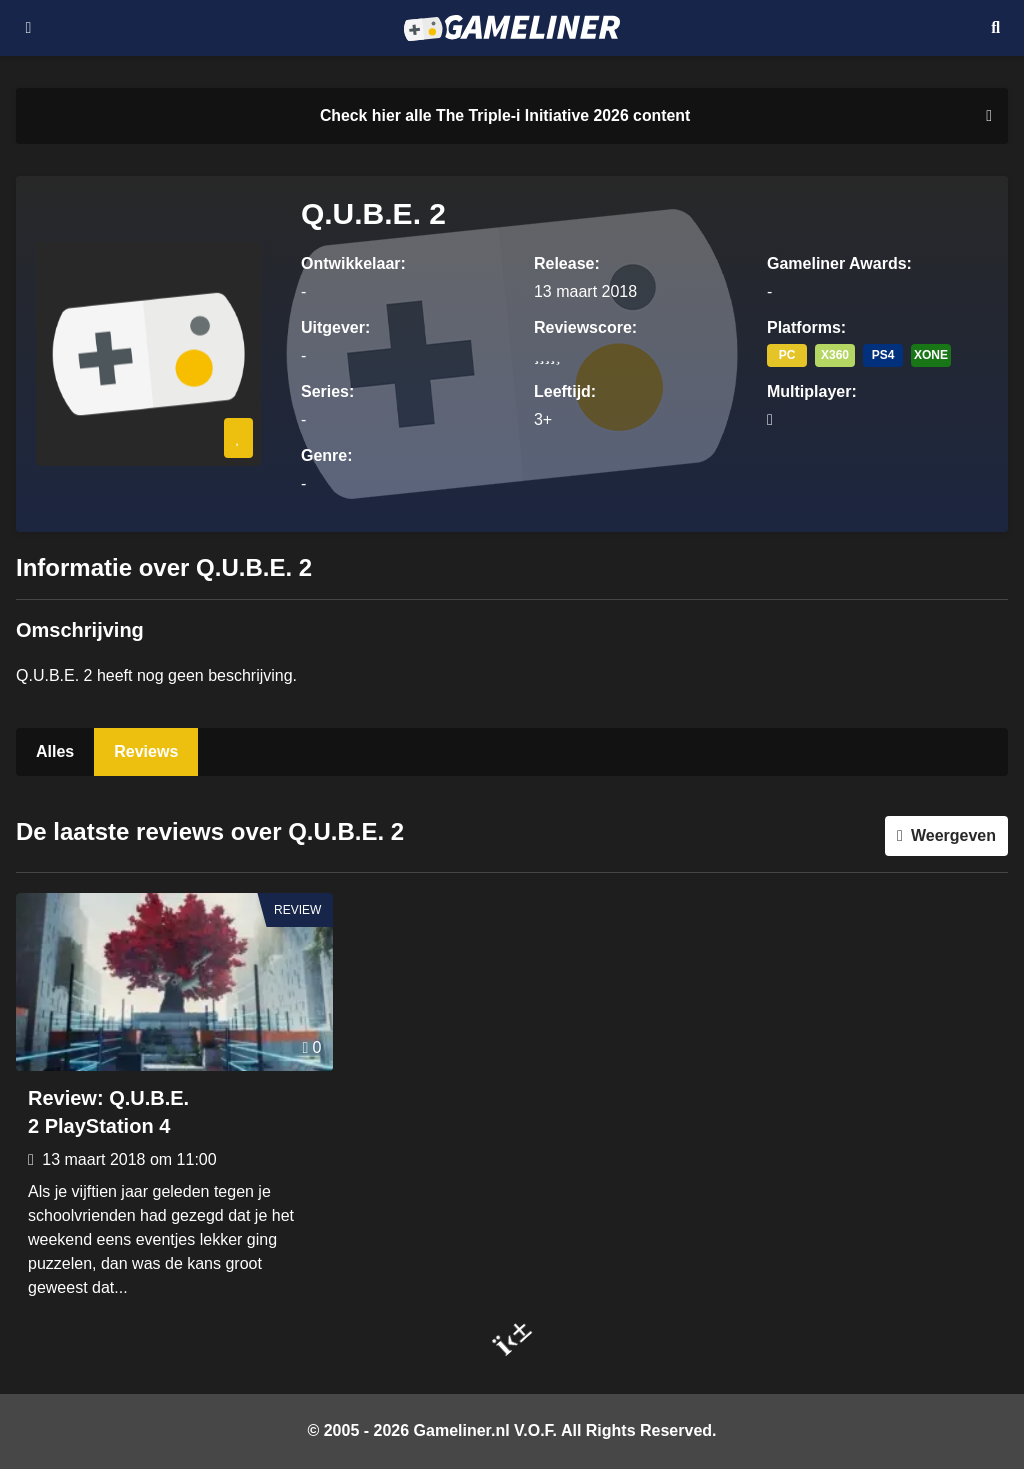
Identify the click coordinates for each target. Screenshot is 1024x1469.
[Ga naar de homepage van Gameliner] (511, 28)
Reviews (146, 751)
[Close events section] (985, 116)
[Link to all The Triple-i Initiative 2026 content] (505, 116)
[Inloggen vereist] (238, 438)
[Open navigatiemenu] (28, 28)
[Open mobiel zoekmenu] (995, 28)
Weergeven (953, 835)
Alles (55, 751)
